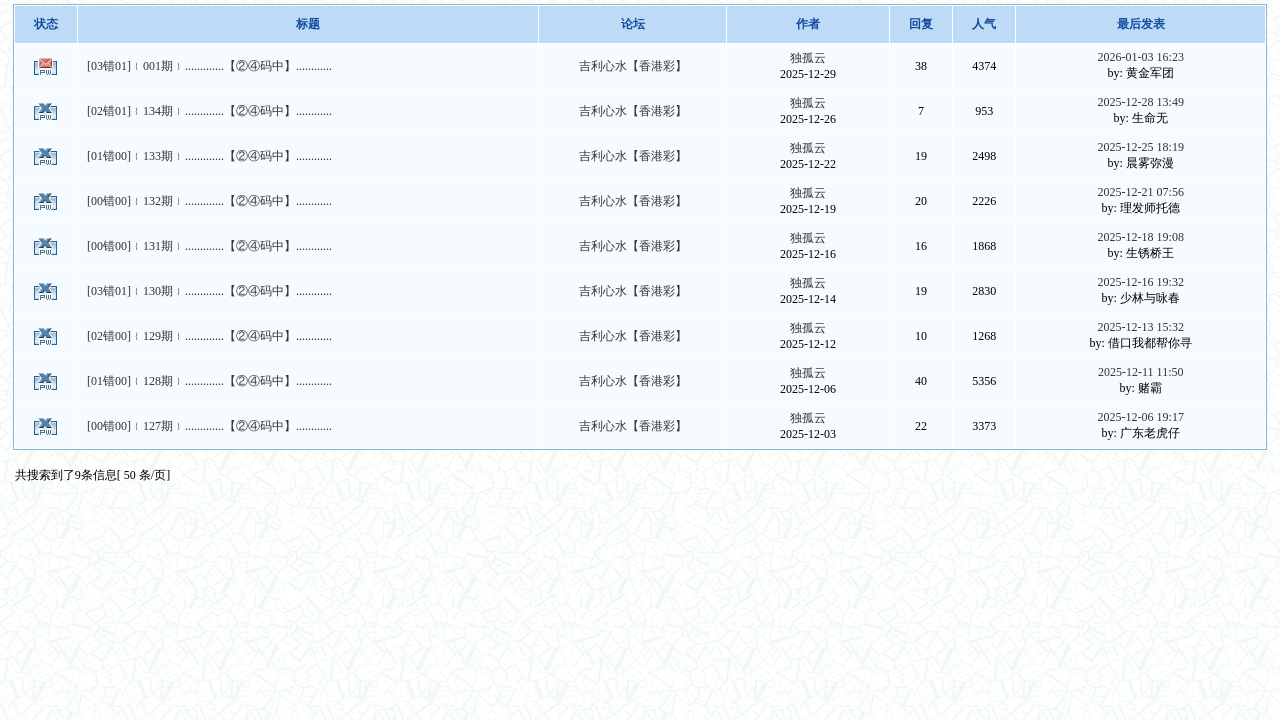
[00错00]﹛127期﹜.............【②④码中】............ (209, 426)
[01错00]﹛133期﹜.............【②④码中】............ (209, 156)
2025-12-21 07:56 (1141, 192)
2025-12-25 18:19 (1141, 147)
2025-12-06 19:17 (1141, 417)
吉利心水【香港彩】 (633, 66)
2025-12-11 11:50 (1140, 372)
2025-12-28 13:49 (1141, 102)
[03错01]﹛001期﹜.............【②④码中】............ (209, 66)
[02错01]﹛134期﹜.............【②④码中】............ (209, 111)
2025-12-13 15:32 (1141, 327)
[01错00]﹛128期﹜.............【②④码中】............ (209, 381)
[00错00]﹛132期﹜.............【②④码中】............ (209, 201)
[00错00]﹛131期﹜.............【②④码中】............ (209, 246)
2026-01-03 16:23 (1141, 57)
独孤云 (808, 58)
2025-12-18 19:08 (1141, 237)
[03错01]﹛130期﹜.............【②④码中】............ (209, 291)
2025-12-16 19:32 (1141, 282)
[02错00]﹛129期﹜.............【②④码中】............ (209, 336)
